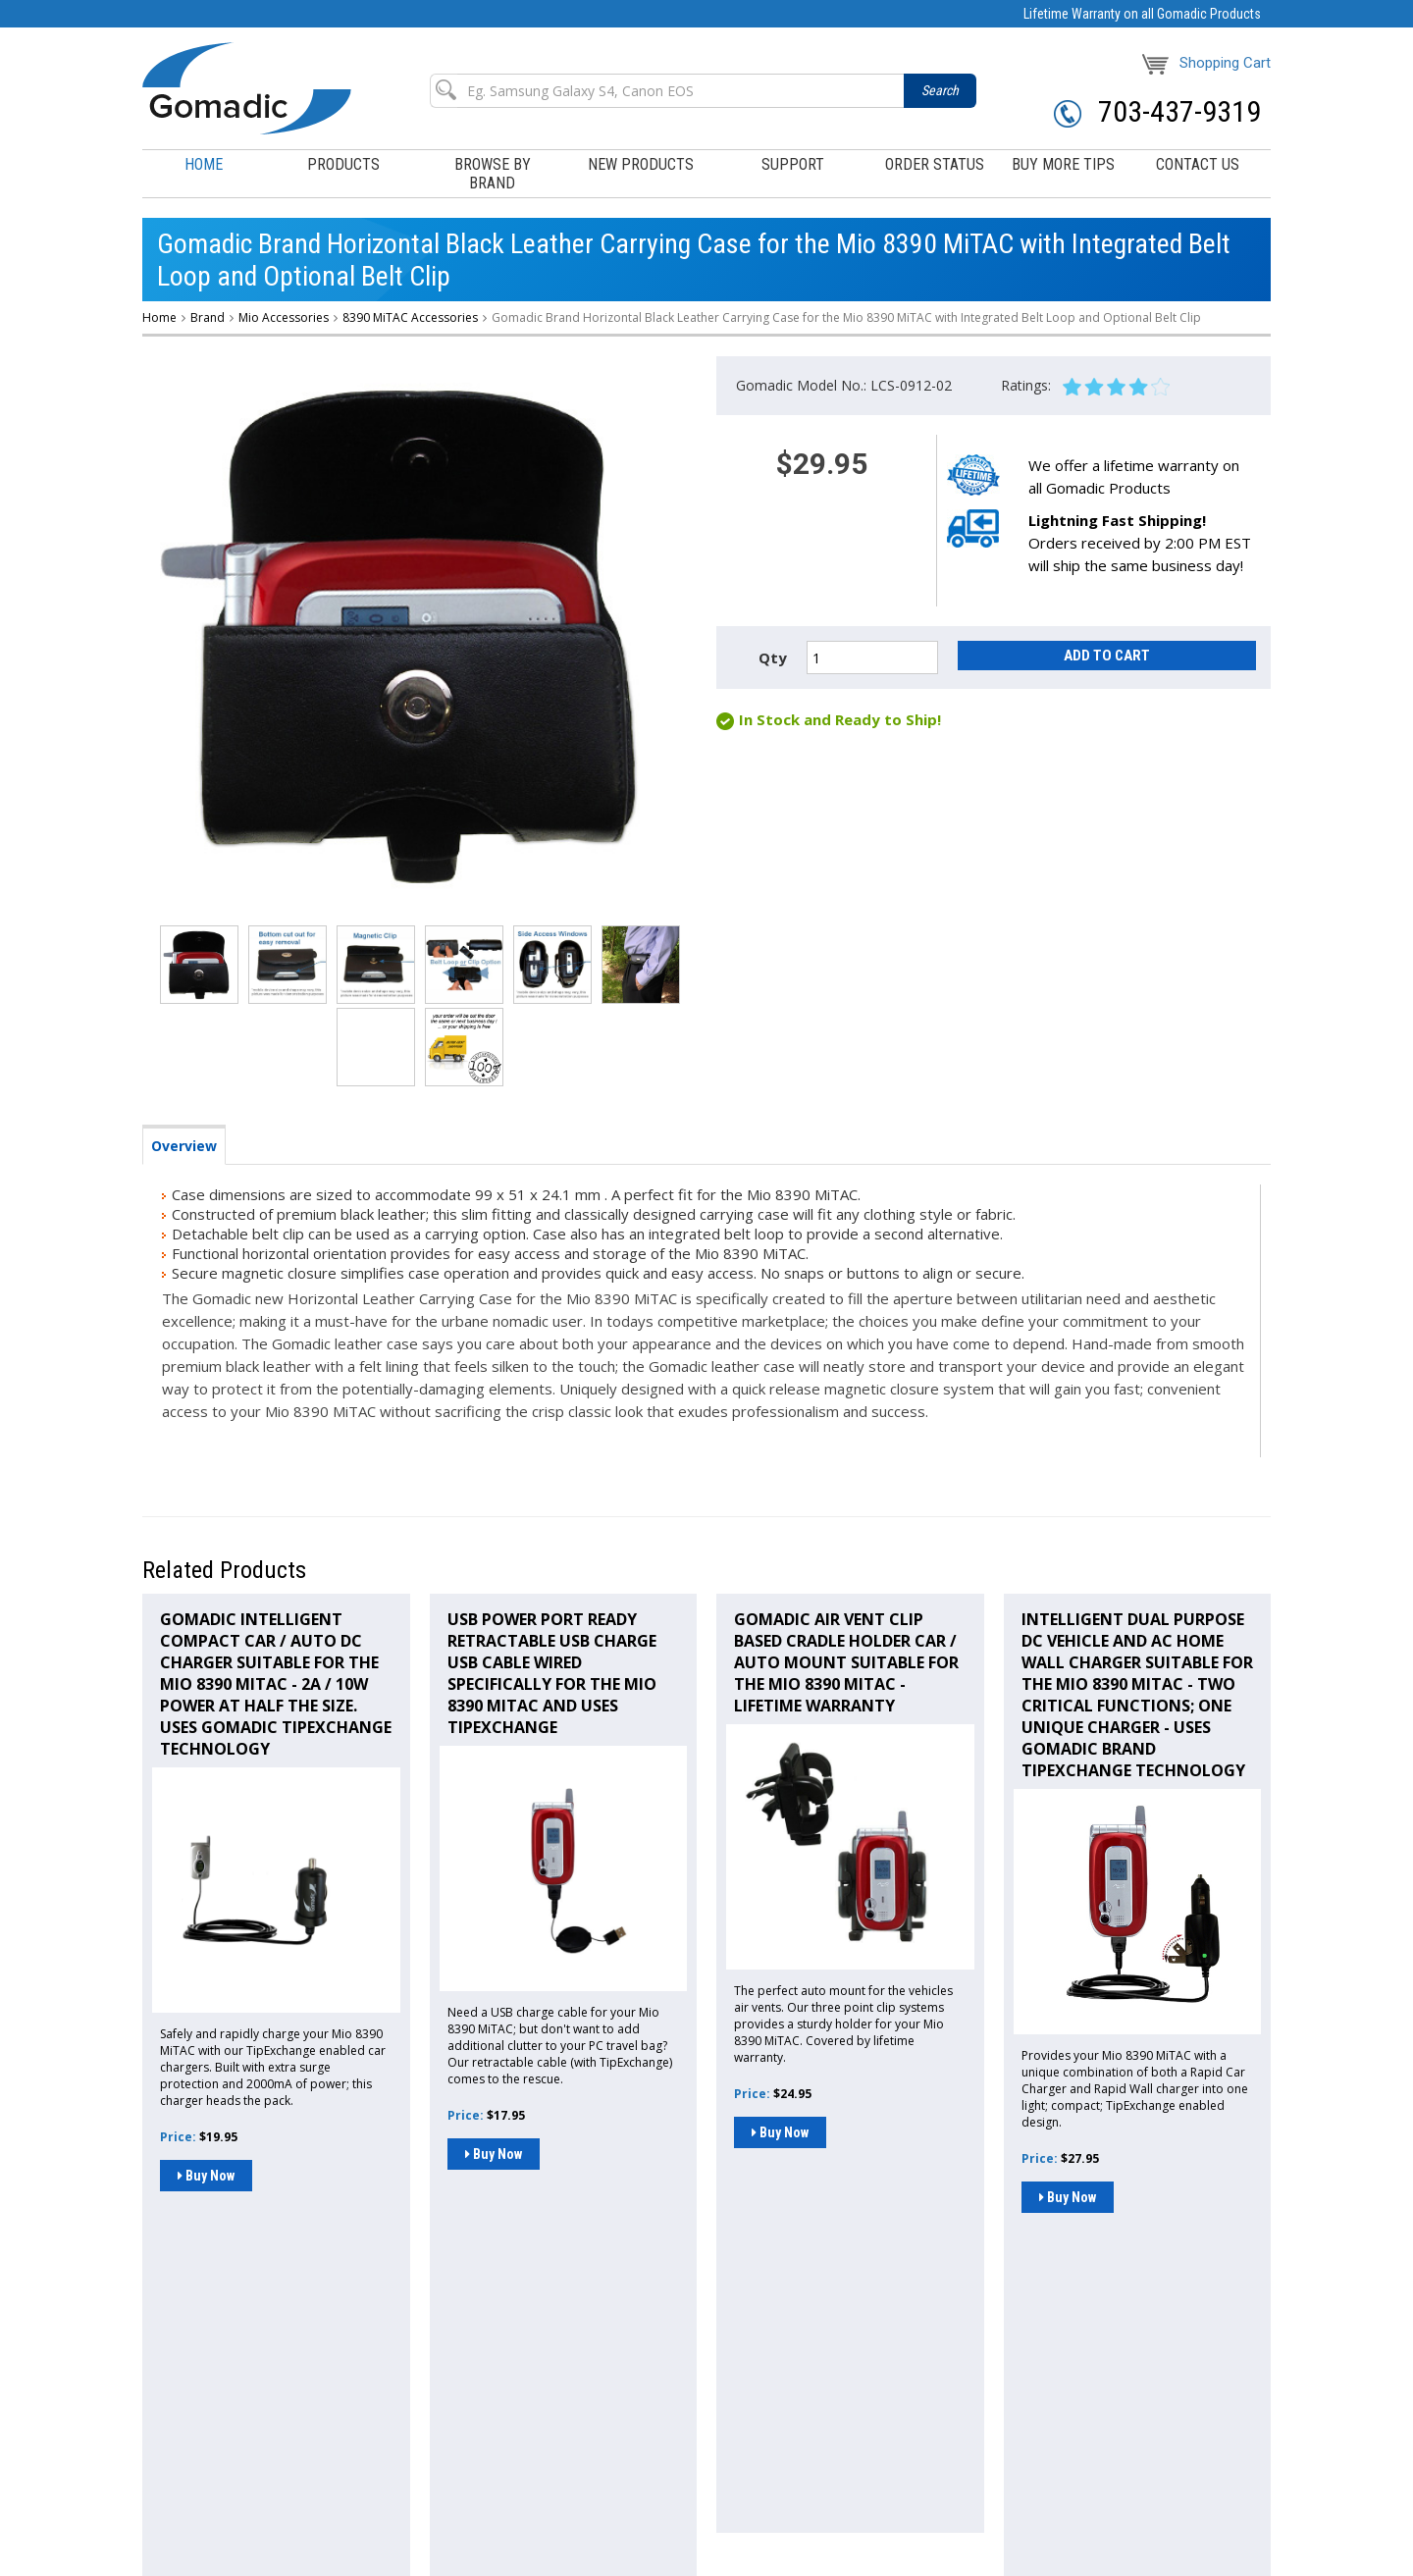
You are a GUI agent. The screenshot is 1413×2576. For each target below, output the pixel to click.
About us (332, 2440)
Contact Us (264, 2440)
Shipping (394, 2440)
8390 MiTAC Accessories (410, 317)
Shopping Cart (1206, 63)
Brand (207, 317)
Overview (184, 1145)
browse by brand (492, 173)
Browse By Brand (297, 2413)
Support (471, 2413)
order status (934, 164)
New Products (641, 164)
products (343, 164)
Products (213, 2413)
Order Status (542, 2413)
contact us (1197, 164)
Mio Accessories (283, 317)
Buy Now (206, 2175)
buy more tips (1063, 164)
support (792, 164)
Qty (773, 657)
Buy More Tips (181, 2440)
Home (203, 164)
